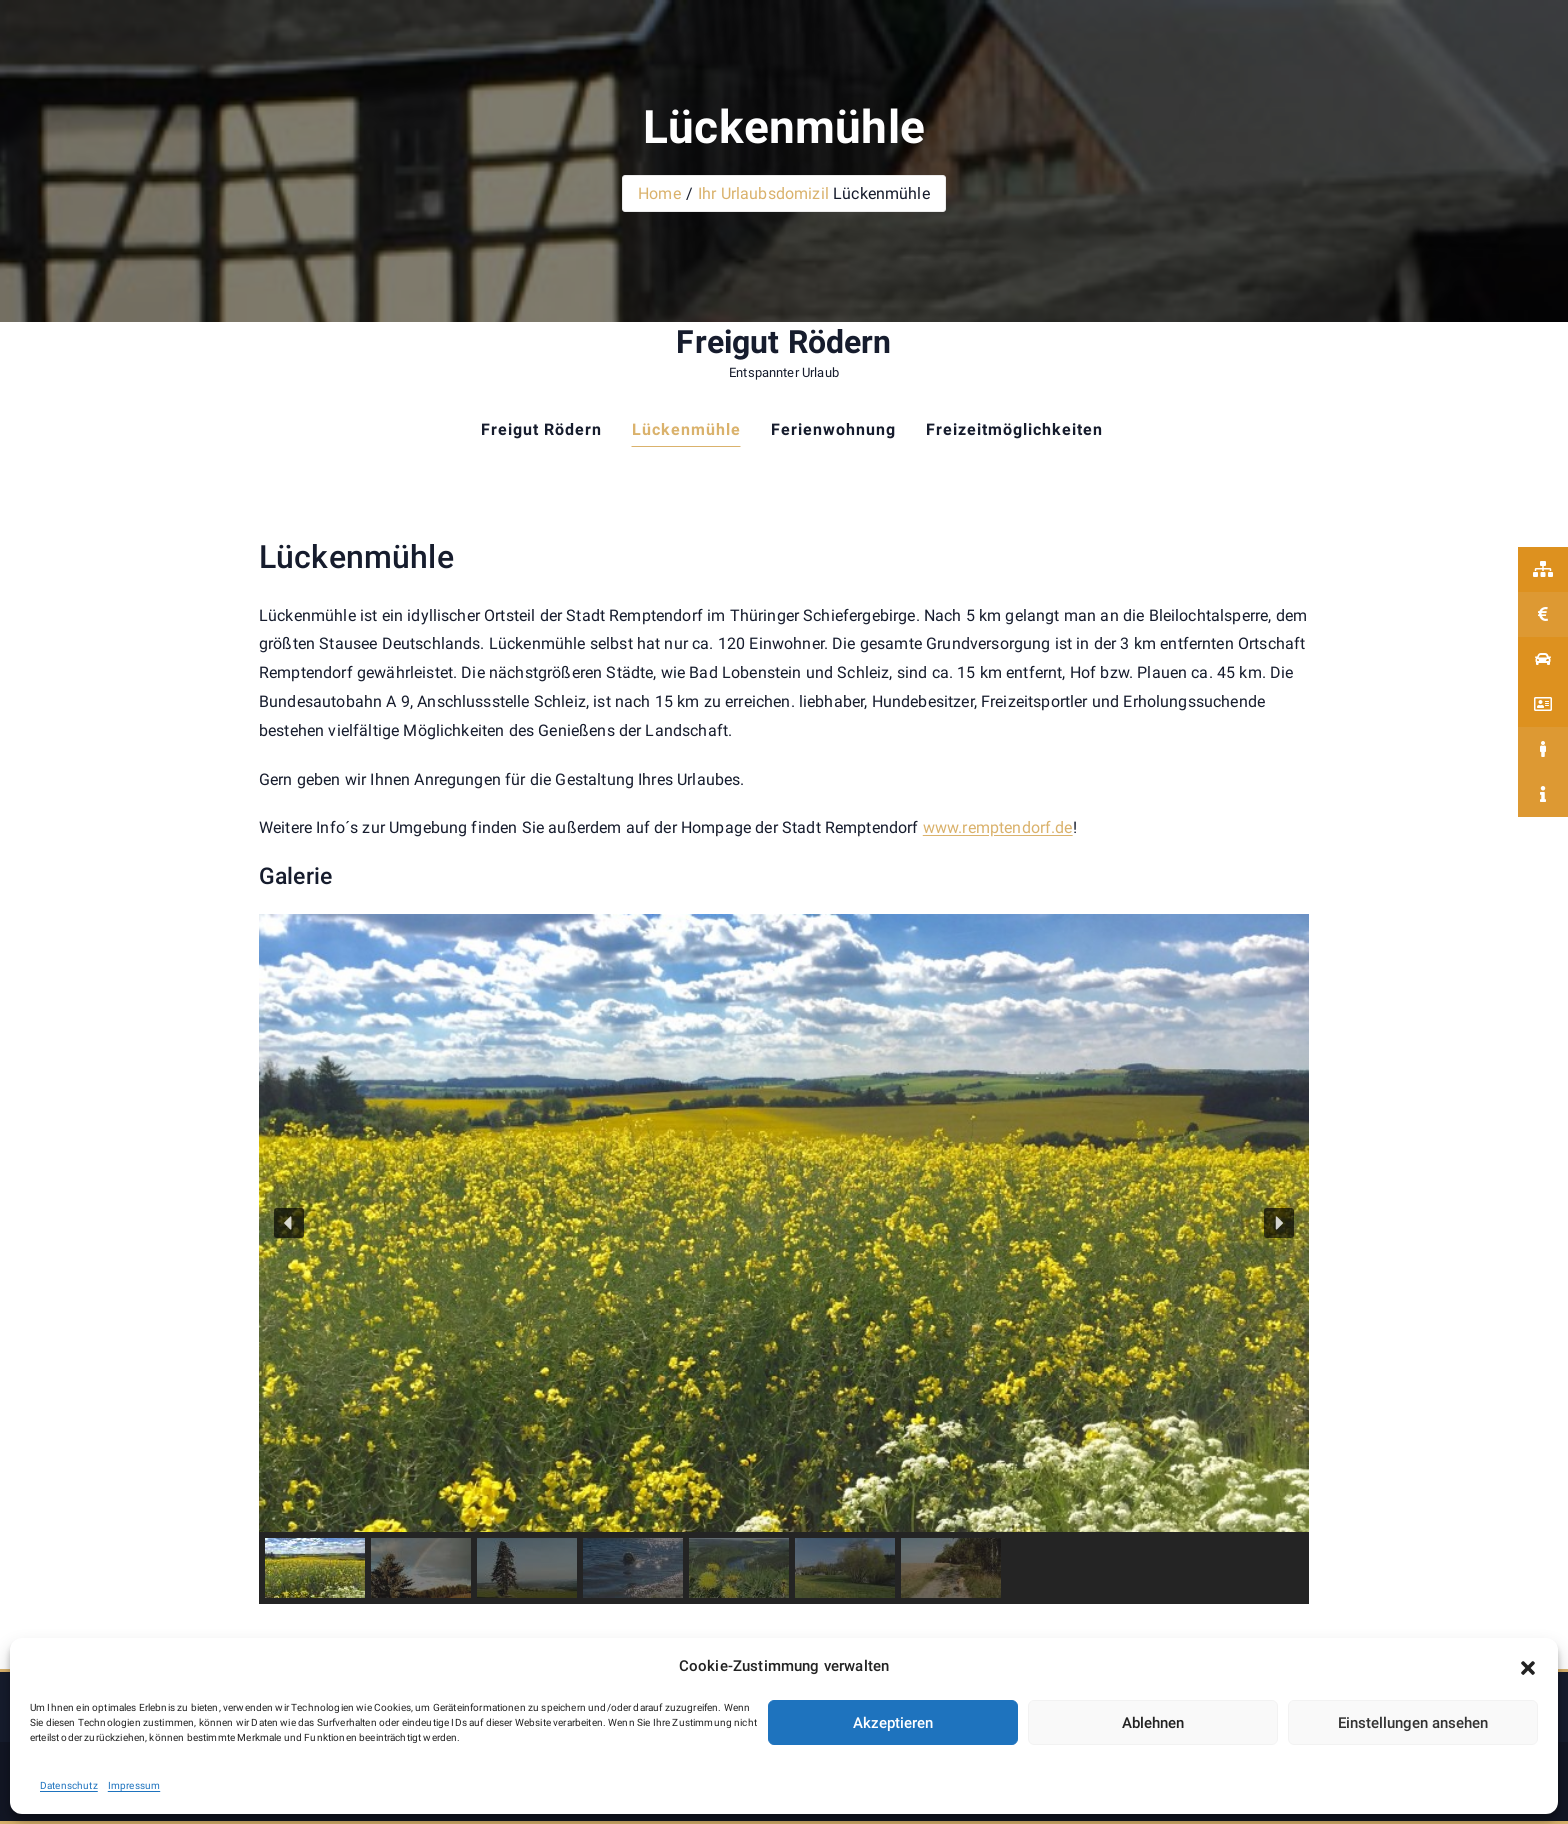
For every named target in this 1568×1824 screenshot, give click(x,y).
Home (659, 193)
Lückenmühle (686, 429)
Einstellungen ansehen (1413, 1723)
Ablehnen (1153, 1723)
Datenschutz (69, 1785)
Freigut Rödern (783, 342)
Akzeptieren (893, 1723)
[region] (784, 1259)
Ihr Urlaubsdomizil (763, 193)
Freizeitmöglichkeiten (1014, 429)
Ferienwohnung (833, 429)
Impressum (134, 1785)
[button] (1528, 1667)
